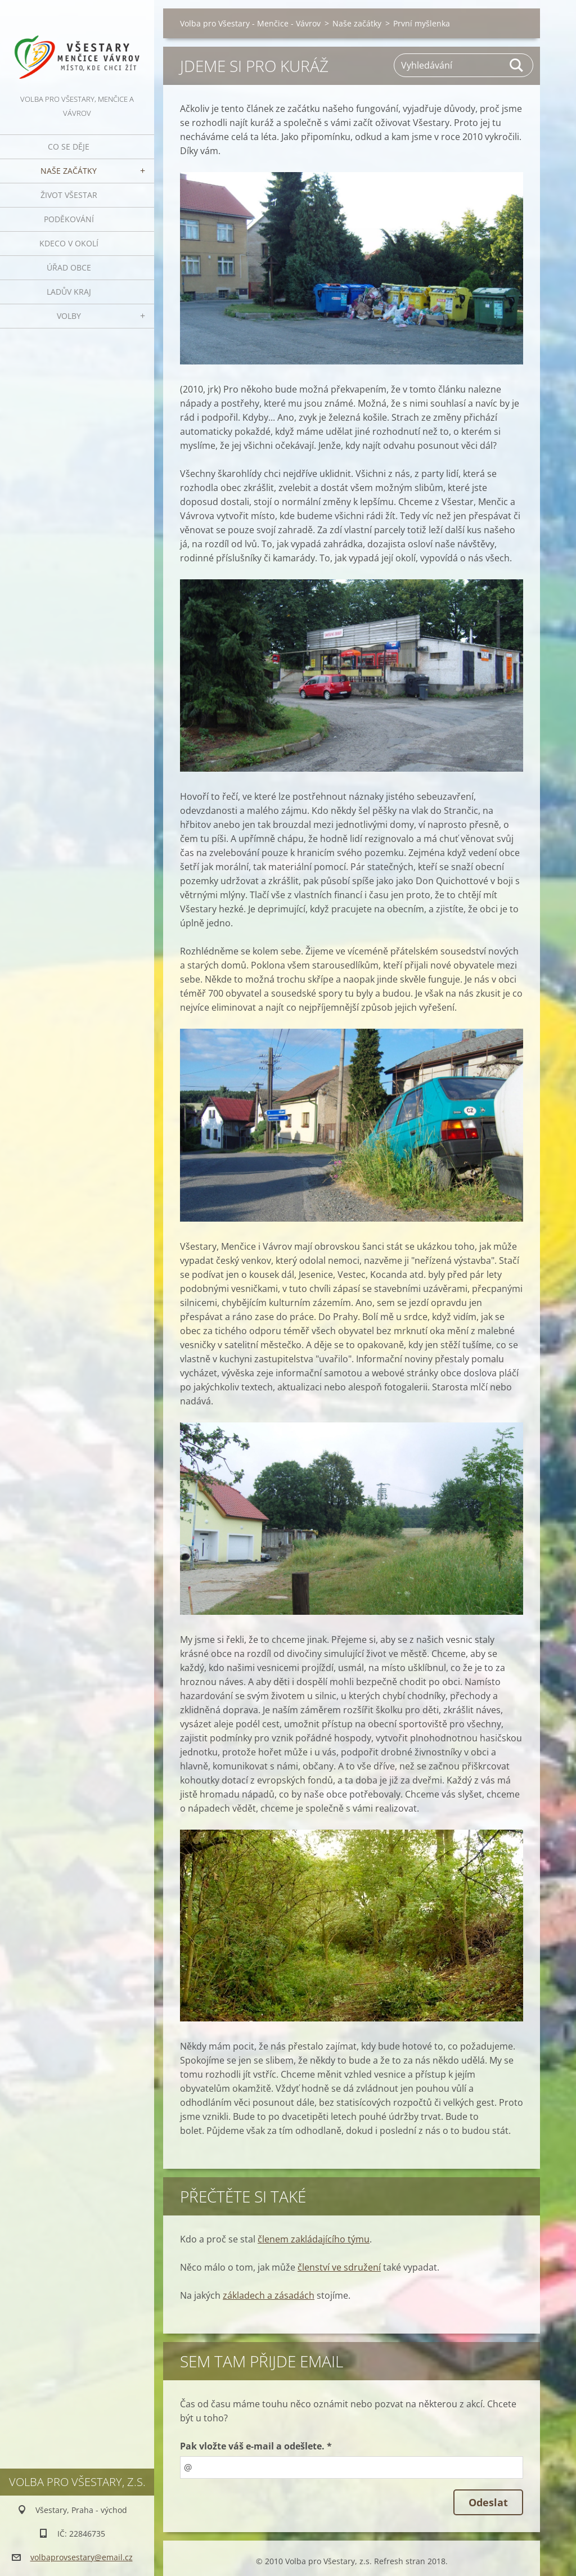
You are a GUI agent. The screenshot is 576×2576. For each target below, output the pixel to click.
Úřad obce (69, 267)
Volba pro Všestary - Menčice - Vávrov (250, 23)
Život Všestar (68, 195)
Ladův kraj (69, 291)
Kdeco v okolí (68, 243)
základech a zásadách (268, 2295)
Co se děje (68, 146)
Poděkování (69, 219)
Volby (69, 315)
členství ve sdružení (339, 2267)
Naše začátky (68, 170)
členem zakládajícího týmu (314, 2239)
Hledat (517, 65)
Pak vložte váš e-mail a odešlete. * (256, 2446)
